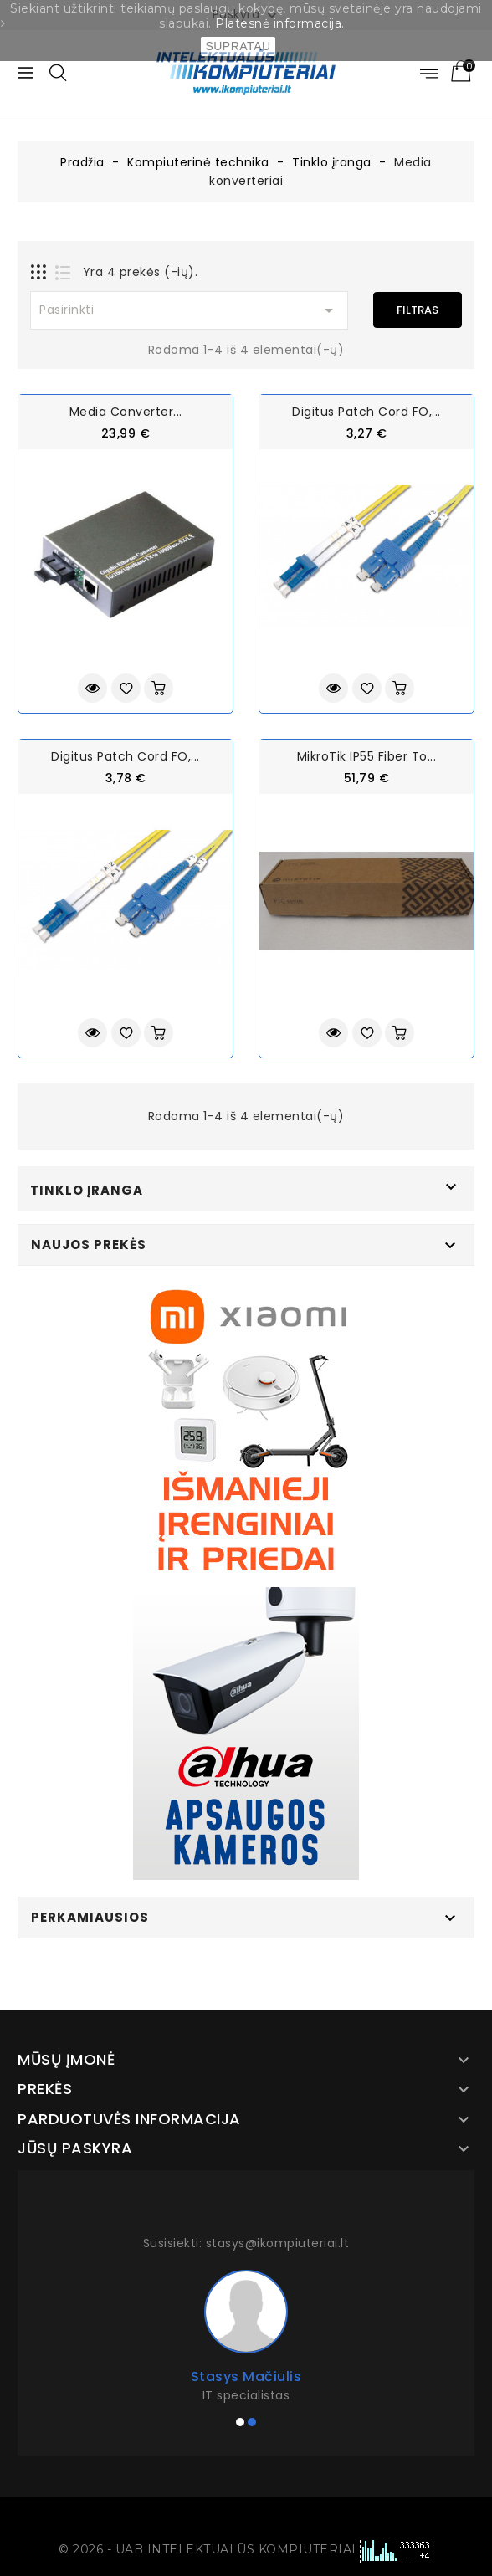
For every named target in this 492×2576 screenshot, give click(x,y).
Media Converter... (125, 411)
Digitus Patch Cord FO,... (366, 411)
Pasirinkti (189, 310)
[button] (240, 2422)
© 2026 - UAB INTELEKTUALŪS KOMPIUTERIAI (209, 2549)
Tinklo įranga (86, 1190)
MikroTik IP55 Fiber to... (367, 756)
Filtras (417, 310)
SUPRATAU (237, 46)
